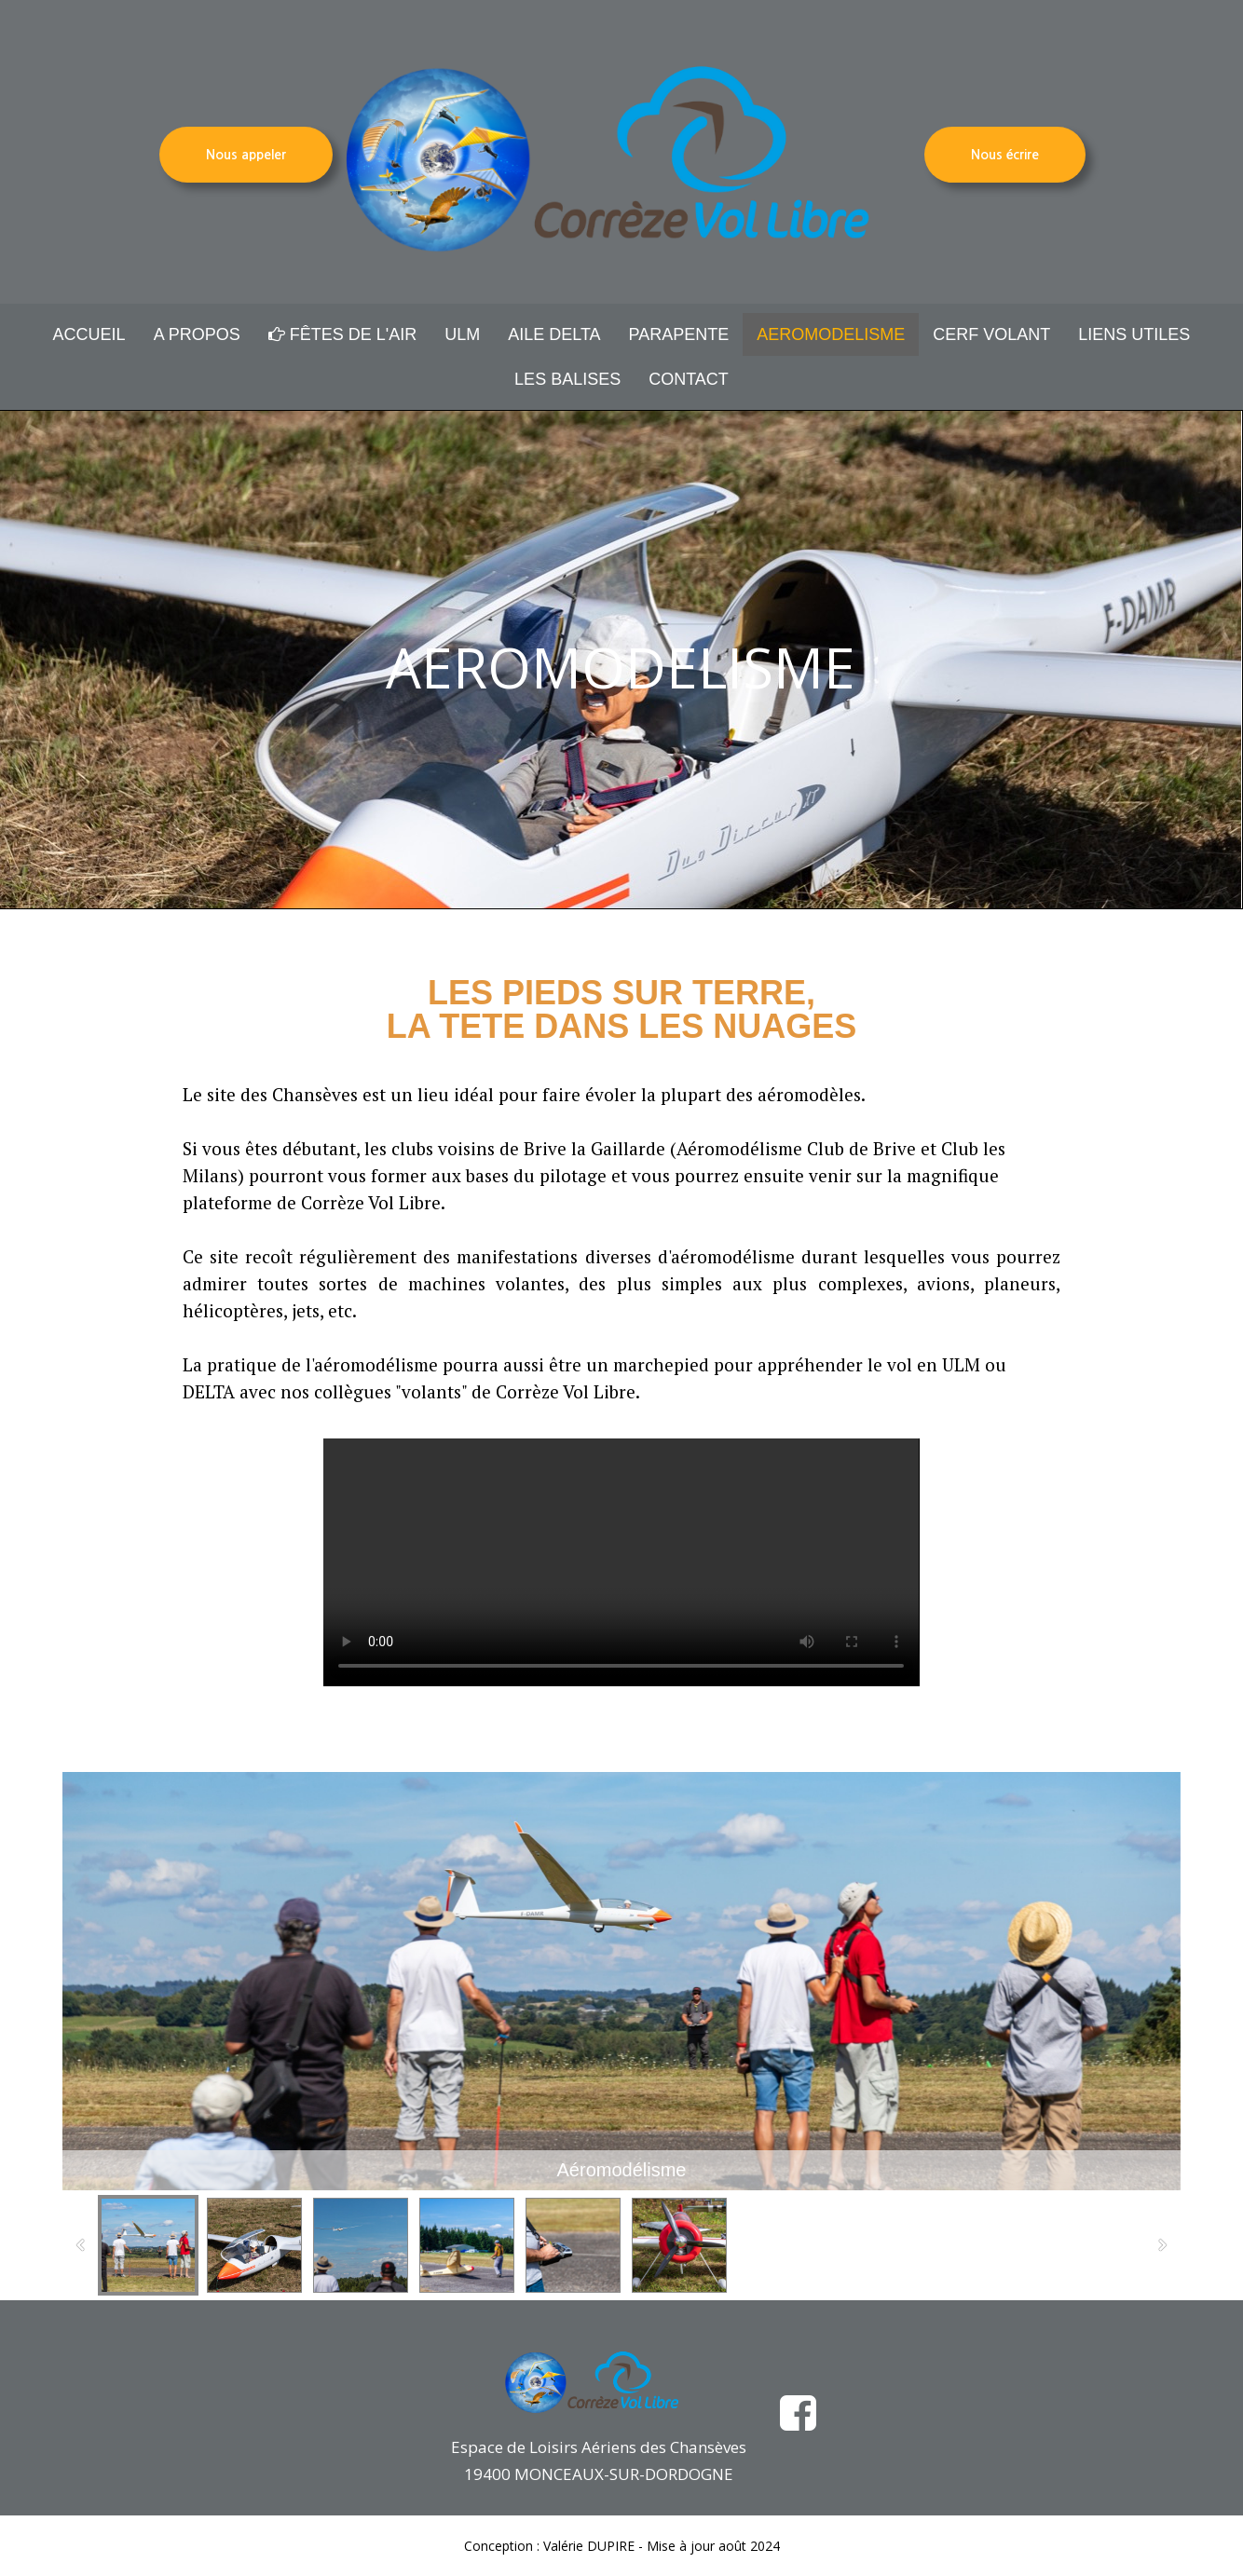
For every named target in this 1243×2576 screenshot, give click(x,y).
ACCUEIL (89, 334)
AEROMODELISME (831, 334)
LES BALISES (567, 379)
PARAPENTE (679, 334)
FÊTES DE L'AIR (342, 334)
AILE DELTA (554, 334)
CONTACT (689, 379)
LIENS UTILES (1134, 334)
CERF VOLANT (991, 334)
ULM (462, 334)
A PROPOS (197, 334)
